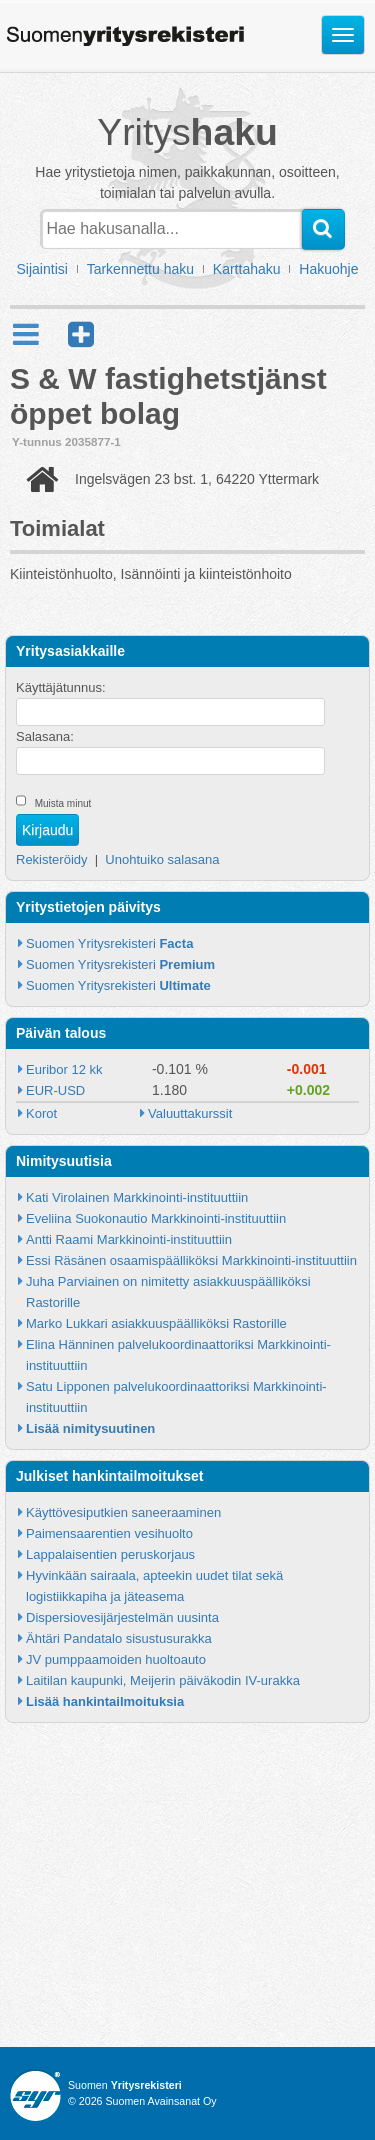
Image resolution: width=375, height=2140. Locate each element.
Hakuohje (328, 269)
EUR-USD (55, 1090)
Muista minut (63, 803)
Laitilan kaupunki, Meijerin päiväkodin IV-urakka (163, 1680)
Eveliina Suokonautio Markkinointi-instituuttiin (156, 1218)
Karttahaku (247, 269)
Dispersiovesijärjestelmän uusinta (122, 1617)
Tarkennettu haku (140, 269)
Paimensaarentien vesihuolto (109, 1533)
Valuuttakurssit (190, 1113)
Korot (41, 1113)
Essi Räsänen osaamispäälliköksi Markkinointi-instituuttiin (191, 1260)
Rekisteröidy (52, 859)
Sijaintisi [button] (42, 269)
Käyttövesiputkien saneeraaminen (123, 1512)
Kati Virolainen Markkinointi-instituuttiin (137, 1197)
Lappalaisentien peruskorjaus (110, 1554)
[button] (81, 334)
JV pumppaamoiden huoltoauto (116, 1659)
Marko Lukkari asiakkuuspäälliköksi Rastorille (156, 1323)
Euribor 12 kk (64, 1069)
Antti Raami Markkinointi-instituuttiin (129, 1239)
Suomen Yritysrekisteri (109, 943)
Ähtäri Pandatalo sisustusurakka (119, 1638)
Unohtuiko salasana (162, 859)
